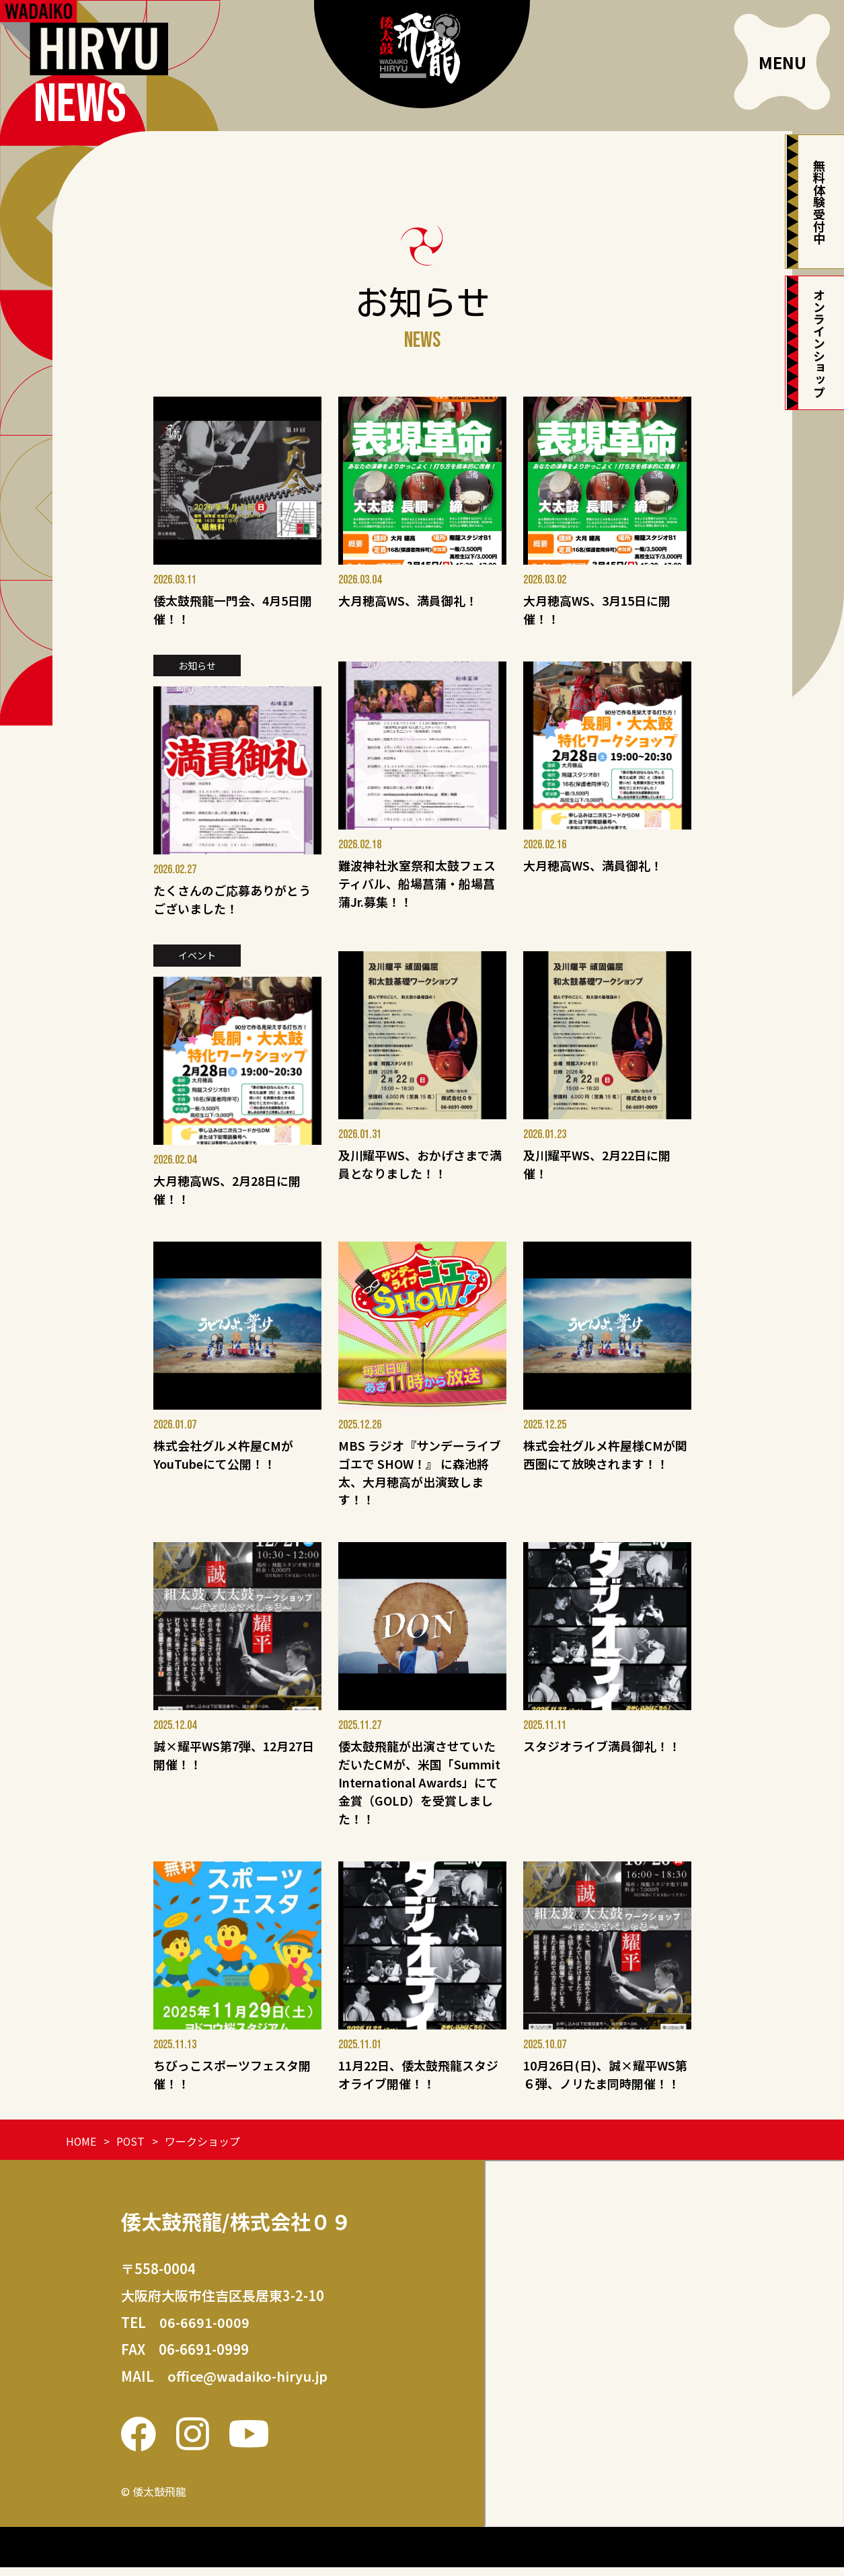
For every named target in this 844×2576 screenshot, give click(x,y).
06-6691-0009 (204, 2331)
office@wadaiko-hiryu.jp (248, 2384)
